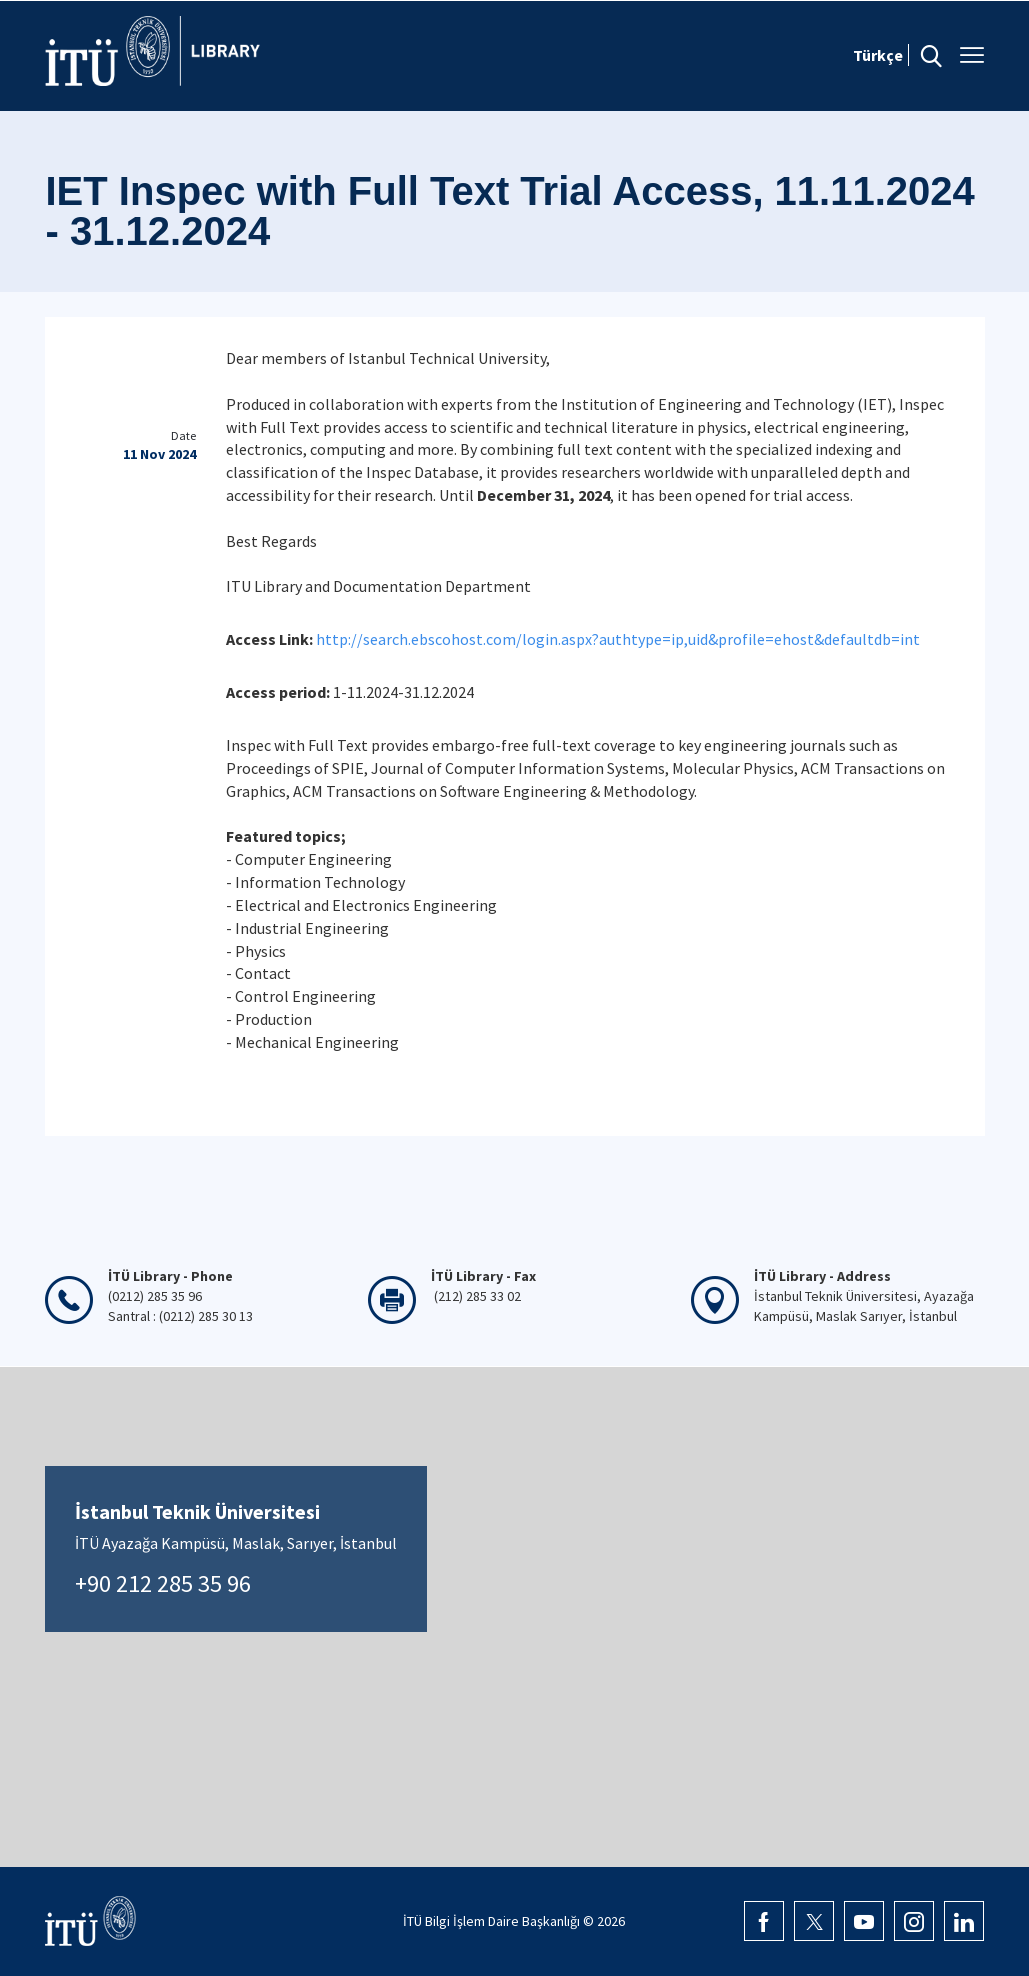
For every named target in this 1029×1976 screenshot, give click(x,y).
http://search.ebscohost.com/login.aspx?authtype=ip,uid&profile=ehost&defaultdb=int (618, 639)
